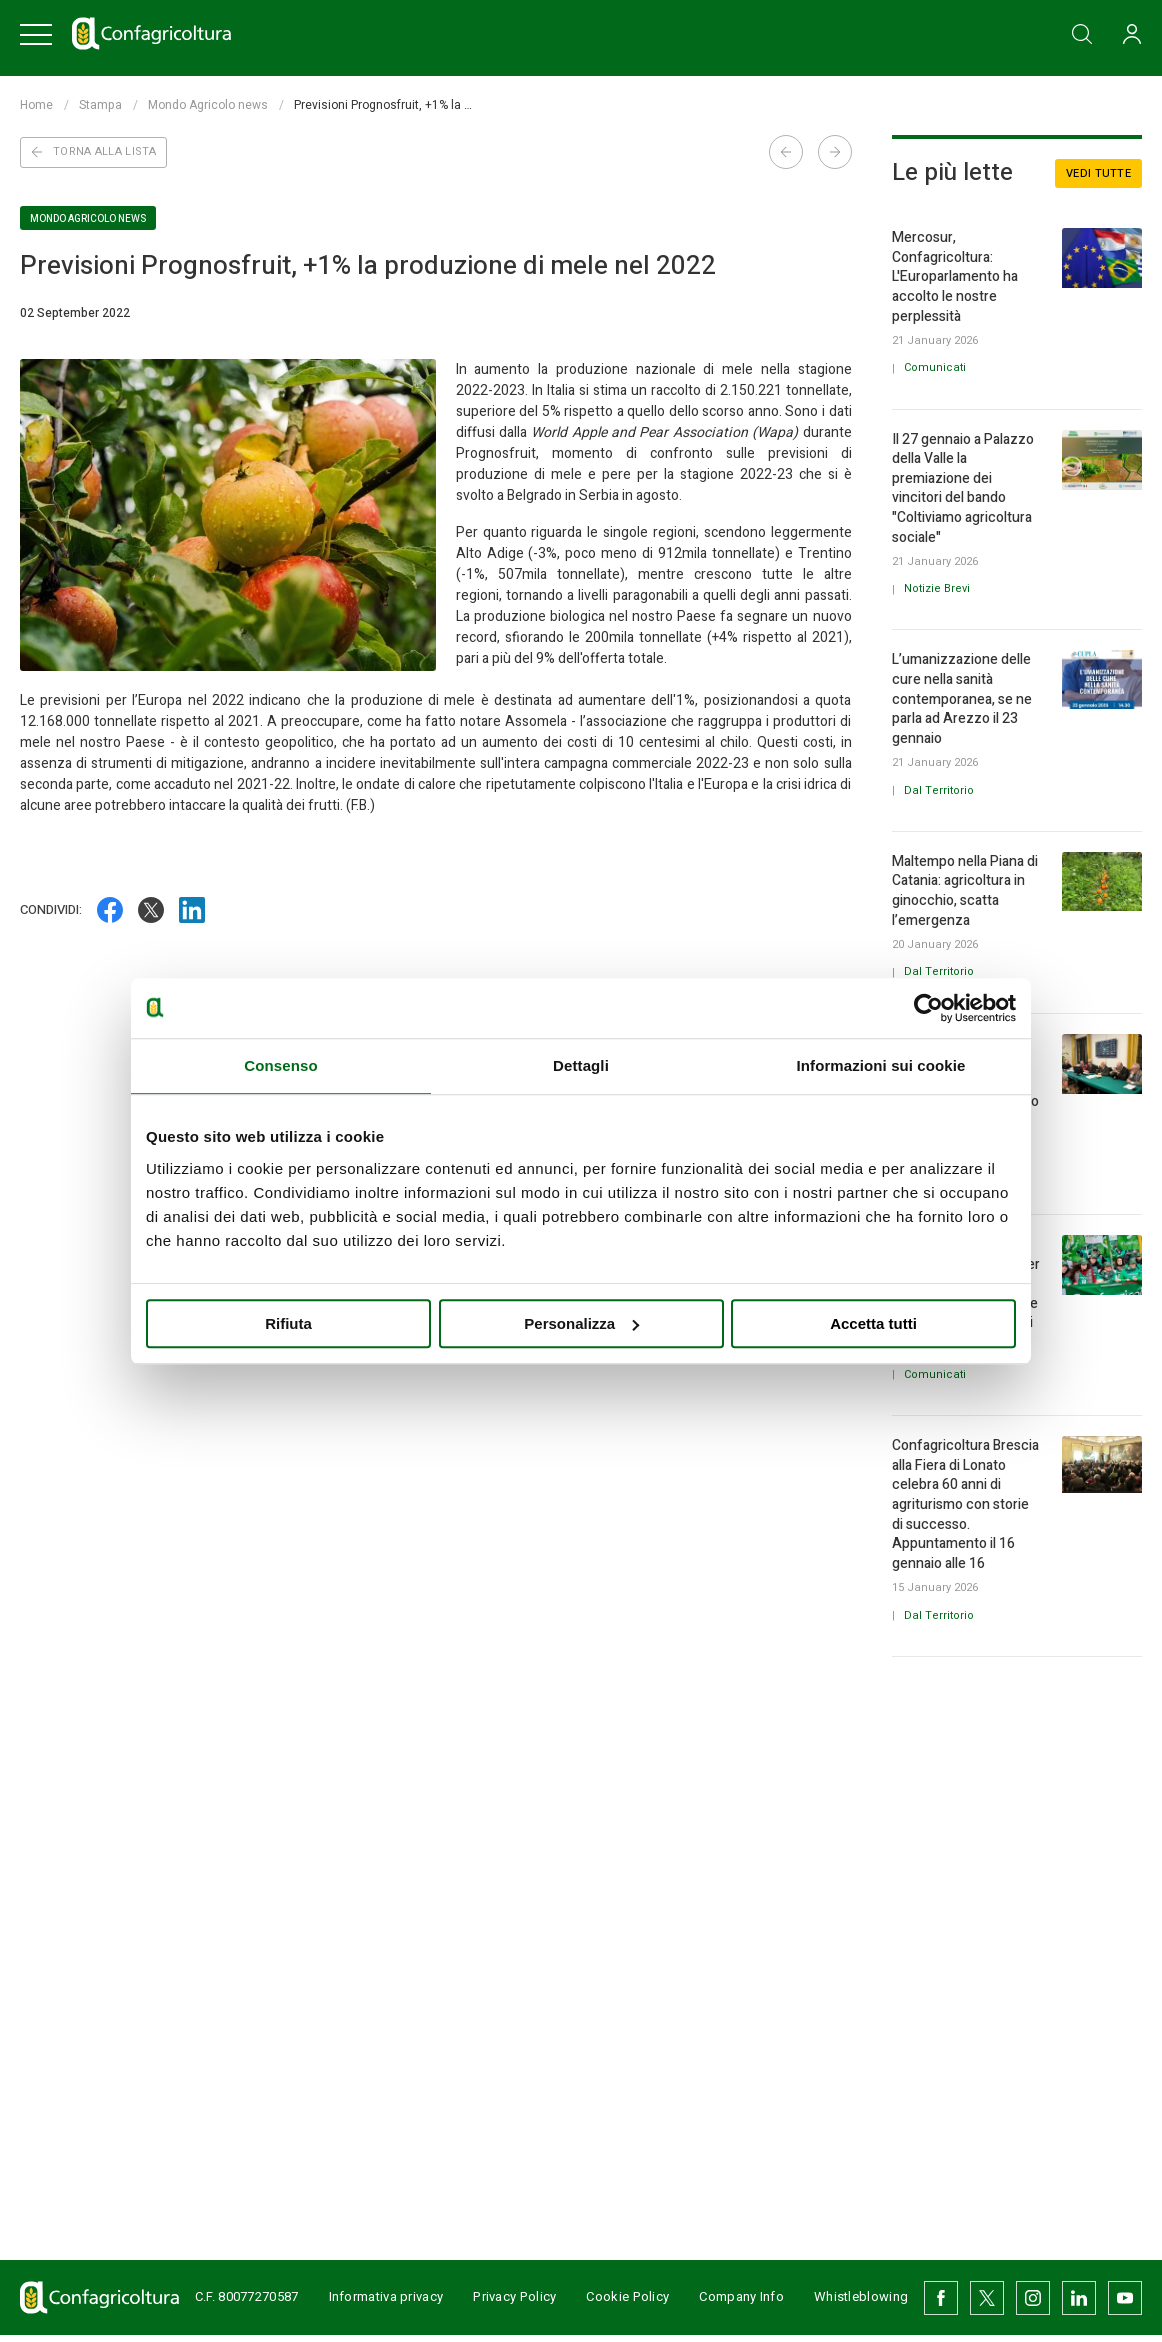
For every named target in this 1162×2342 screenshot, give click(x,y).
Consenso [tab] (280, 1065)
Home (36, 105)
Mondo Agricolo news (208, 105)
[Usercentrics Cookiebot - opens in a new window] (928, 1008)
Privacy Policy (501, 2300)
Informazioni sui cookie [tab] (881, 1065)
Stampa (100, 105)
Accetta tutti (873, 1323)
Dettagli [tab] (581, 1065)
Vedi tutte (1098, 173)
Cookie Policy (612, 2300)
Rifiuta (288, 1323)
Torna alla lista (93, 151)
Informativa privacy (372, 2300)
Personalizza (581, 1323)
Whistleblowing (862, 2300)
